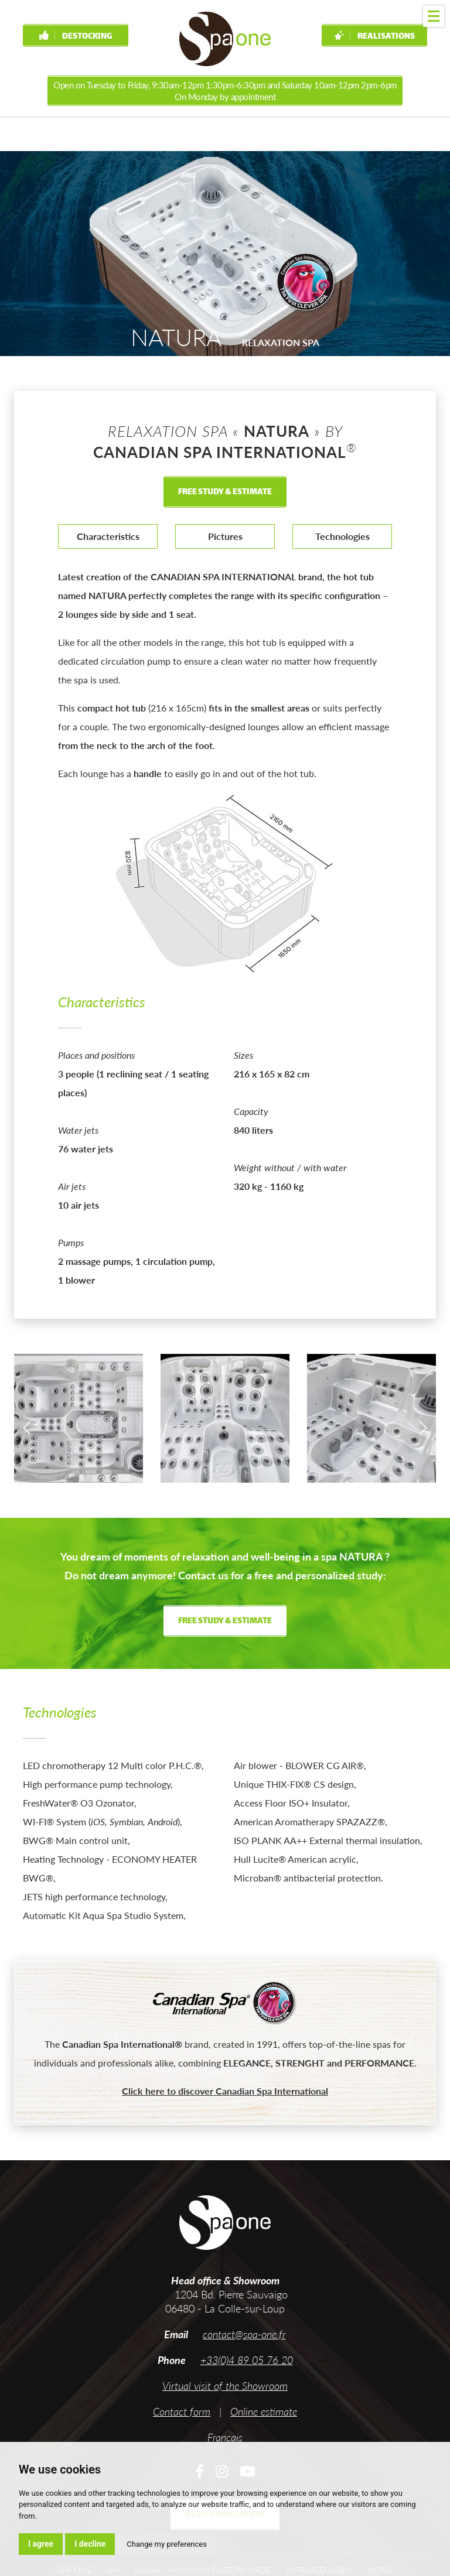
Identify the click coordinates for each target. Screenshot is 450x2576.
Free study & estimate (225, 492)
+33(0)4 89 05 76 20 (246, 2359)
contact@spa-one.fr (244, 2334)
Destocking (75, 36)
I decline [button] (89, 2543)
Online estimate (263, 2411)
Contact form (181, 2411)
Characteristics (108, 536)
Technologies (342, 536)
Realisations (375, 36)
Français (225, 2437)
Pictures (225, 536)
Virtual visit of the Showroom (225, 2385)
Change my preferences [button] (167, 2544)
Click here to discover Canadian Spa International (225, 2090)
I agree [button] (40, 2543)
